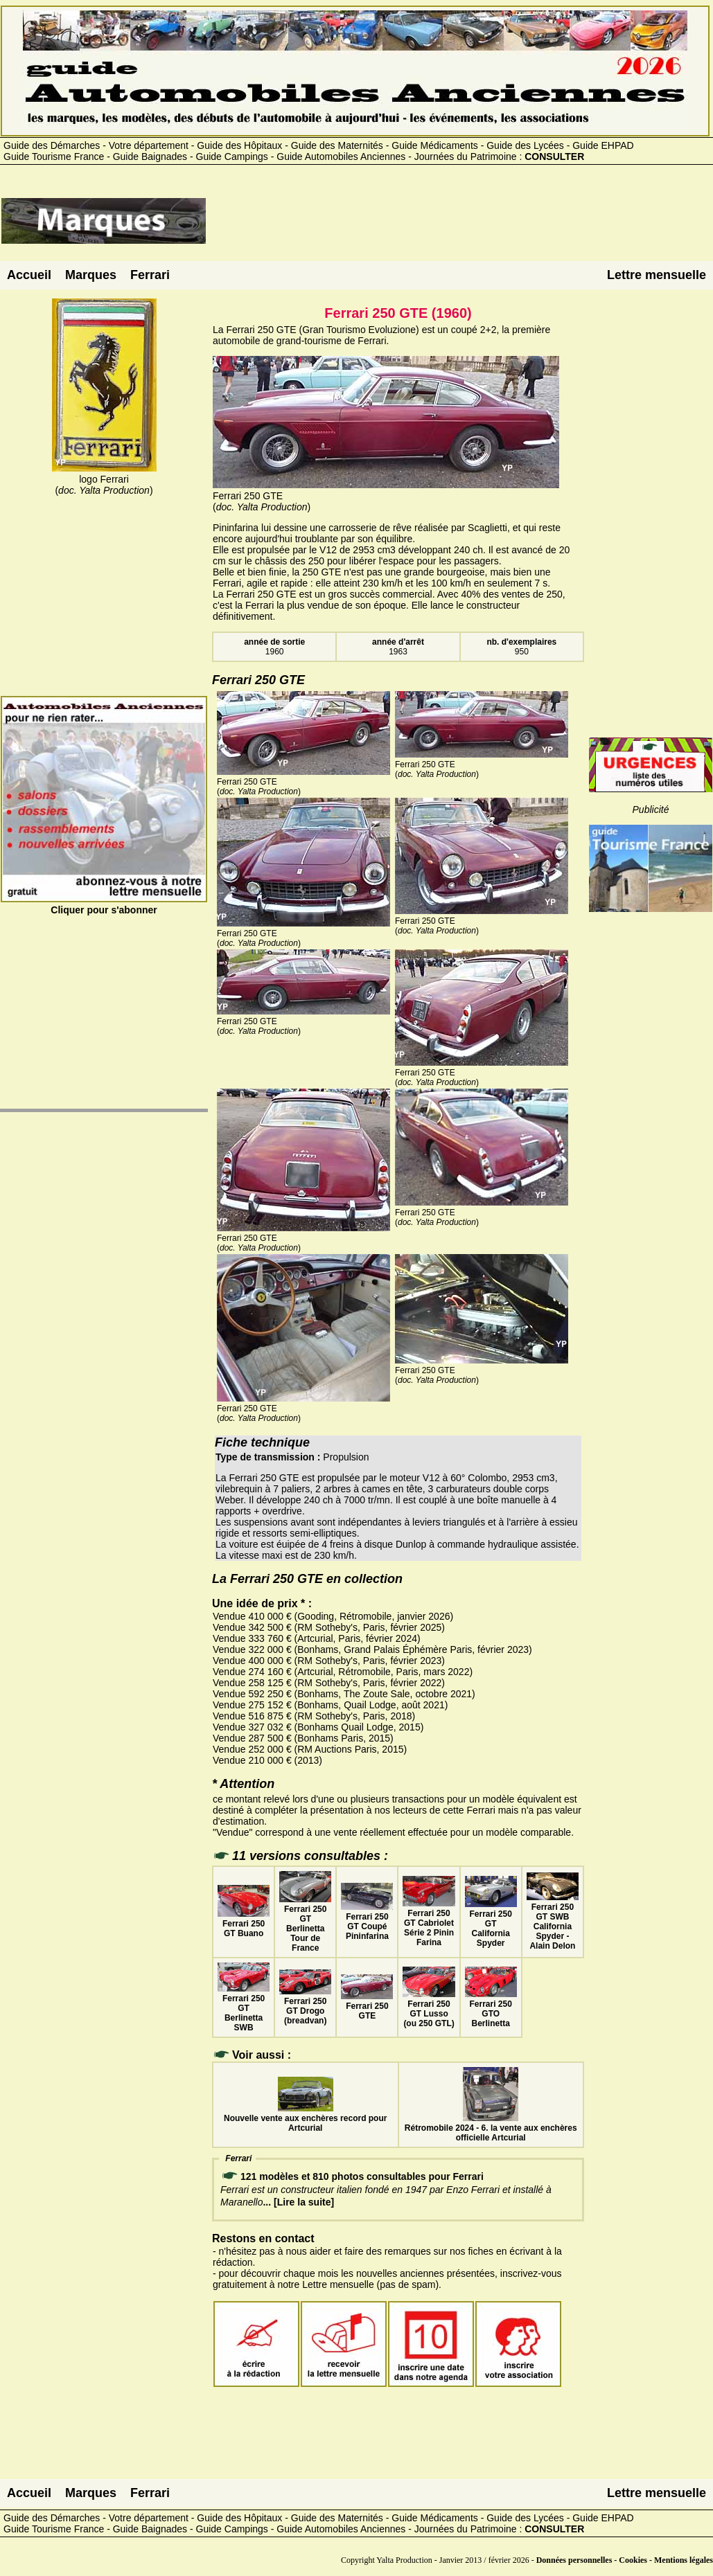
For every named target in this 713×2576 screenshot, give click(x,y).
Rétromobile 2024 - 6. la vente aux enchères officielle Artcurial (491, 2128)
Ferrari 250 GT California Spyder (491, 1923)
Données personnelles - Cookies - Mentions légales (624, 2560)
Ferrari (150, 275)
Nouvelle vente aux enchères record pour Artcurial (305, 2118)
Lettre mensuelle (656, 275)
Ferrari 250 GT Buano (244, 1923)
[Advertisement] (459, 226)
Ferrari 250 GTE (367, 2006)
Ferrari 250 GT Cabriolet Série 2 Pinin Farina (429, 1923)
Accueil (29, 275)
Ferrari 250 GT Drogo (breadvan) (305, 2006)
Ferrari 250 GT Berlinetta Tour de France (305, 1924)
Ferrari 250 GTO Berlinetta (491, 2008)
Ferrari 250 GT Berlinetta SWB (244, 2008)
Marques (90, 275)
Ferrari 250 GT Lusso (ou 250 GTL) (429, 2008)
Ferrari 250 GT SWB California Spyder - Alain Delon (553, 1922)
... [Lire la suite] (298, 2202)
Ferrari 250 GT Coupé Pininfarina (367, 1921)
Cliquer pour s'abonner (104, 904)
